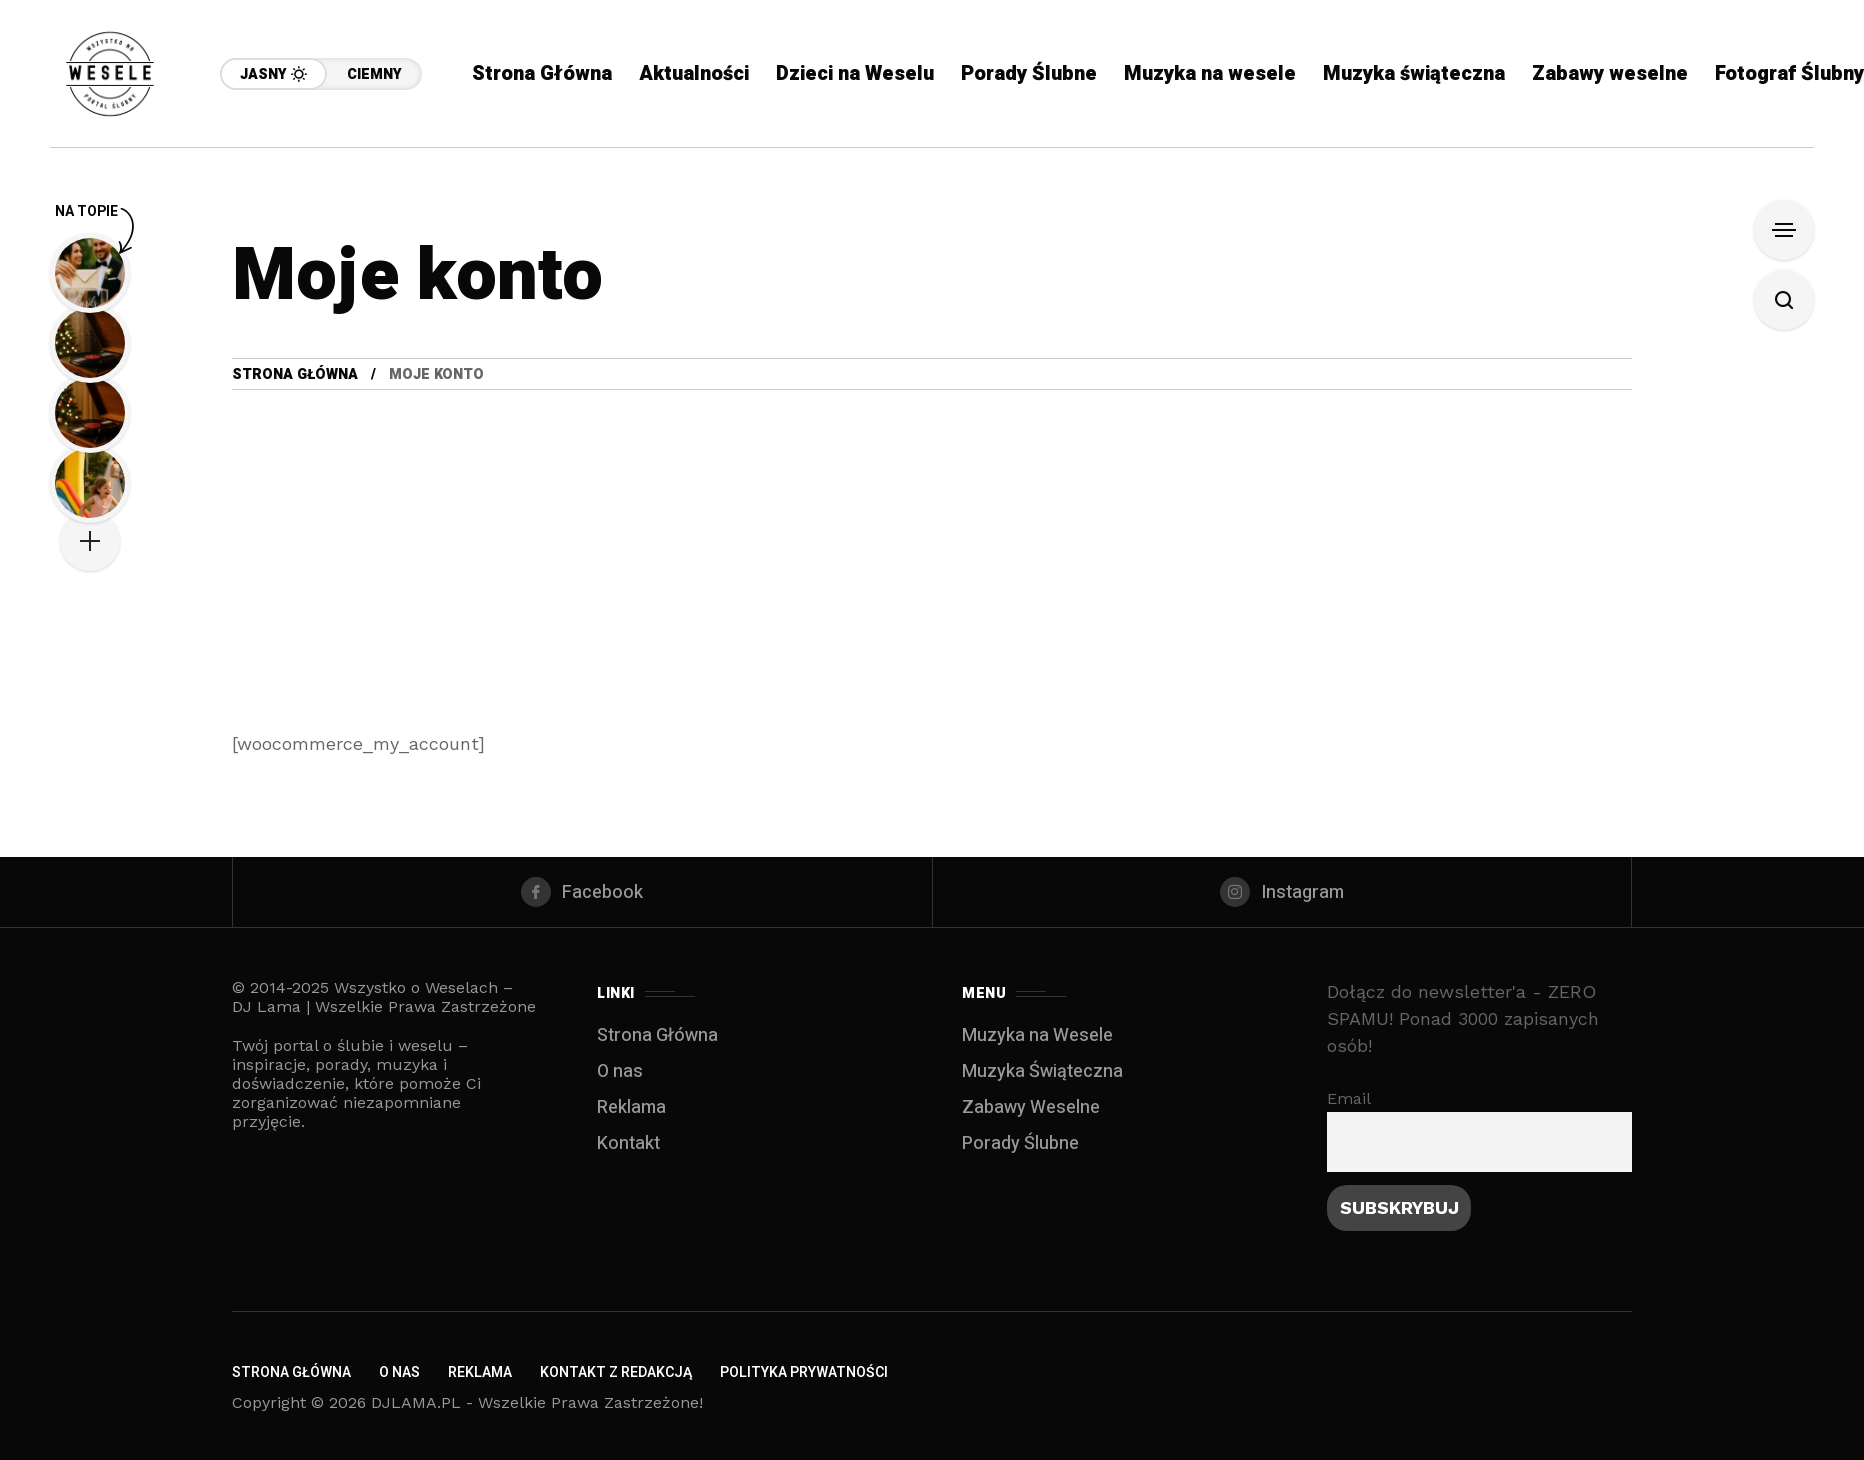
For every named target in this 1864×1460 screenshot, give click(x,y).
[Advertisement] (932, 540)
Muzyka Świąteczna (1042, 1071)
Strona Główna (295, 374)
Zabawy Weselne (1031, 1107)
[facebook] (582, 892)
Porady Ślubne (1020, 1143)
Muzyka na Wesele (1037, 1035)
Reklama (631, 1107)
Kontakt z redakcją (616, 1372)
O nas (620, 1071)
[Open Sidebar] (1784, 230)
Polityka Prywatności (804, 1372)
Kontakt (628, 1143)
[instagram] (1282, 892)
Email (1349, 1098)
